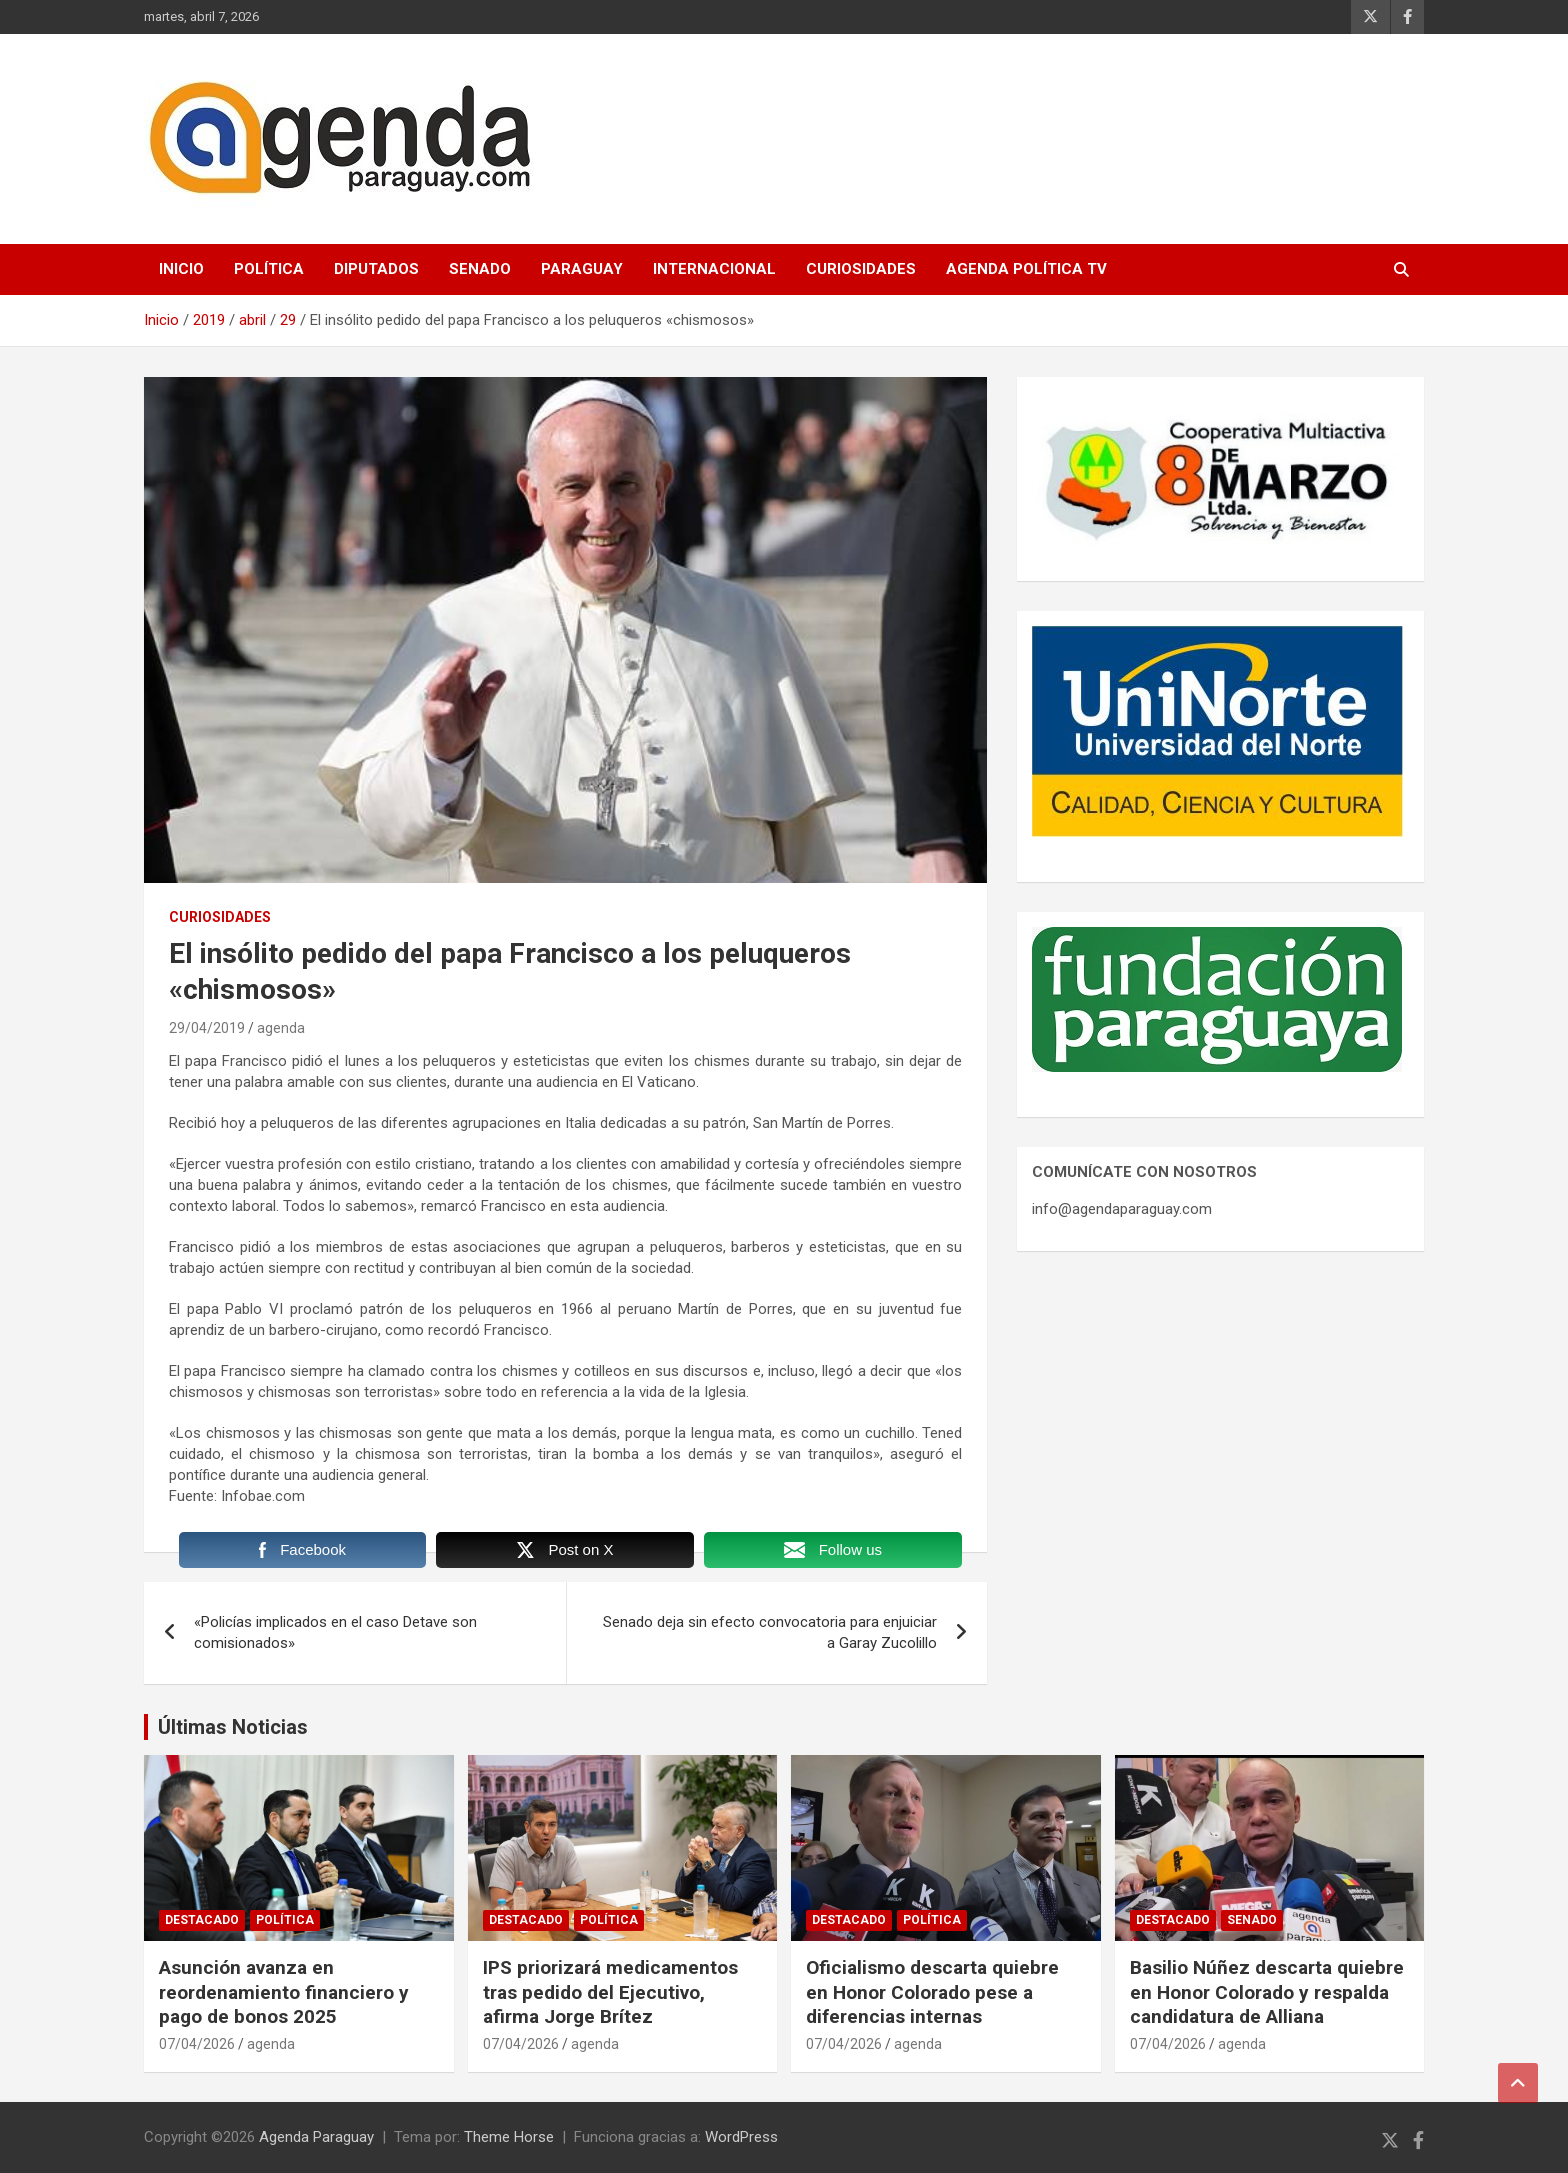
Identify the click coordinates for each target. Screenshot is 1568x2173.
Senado (480, 269)
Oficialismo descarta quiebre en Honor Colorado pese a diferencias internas (932, 1992)
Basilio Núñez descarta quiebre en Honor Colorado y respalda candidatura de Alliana (1267, 1992)
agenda (281, 1028)
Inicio (181, 269)
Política (269, 269)
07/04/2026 (197, 2044)
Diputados (376, 269)
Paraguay (582, 269)
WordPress (741, 2137)
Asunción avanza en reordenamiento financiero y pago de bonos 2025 (284, 1992)
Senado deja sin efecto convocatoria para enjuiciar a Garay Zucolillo (770, 1632)
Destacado (202, 1920)
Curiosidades (861, 269)
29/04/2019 (207, 1028)
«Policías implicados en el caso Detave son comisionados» (335, 1632)
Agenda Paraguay (316, 2137)
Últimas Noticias (233, 1727)
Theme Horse (509, 2137)
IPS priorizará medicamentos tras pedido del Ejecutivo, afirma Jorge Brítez (610, 1992)
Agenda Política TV (1026, 269)
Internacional (714, 269)
